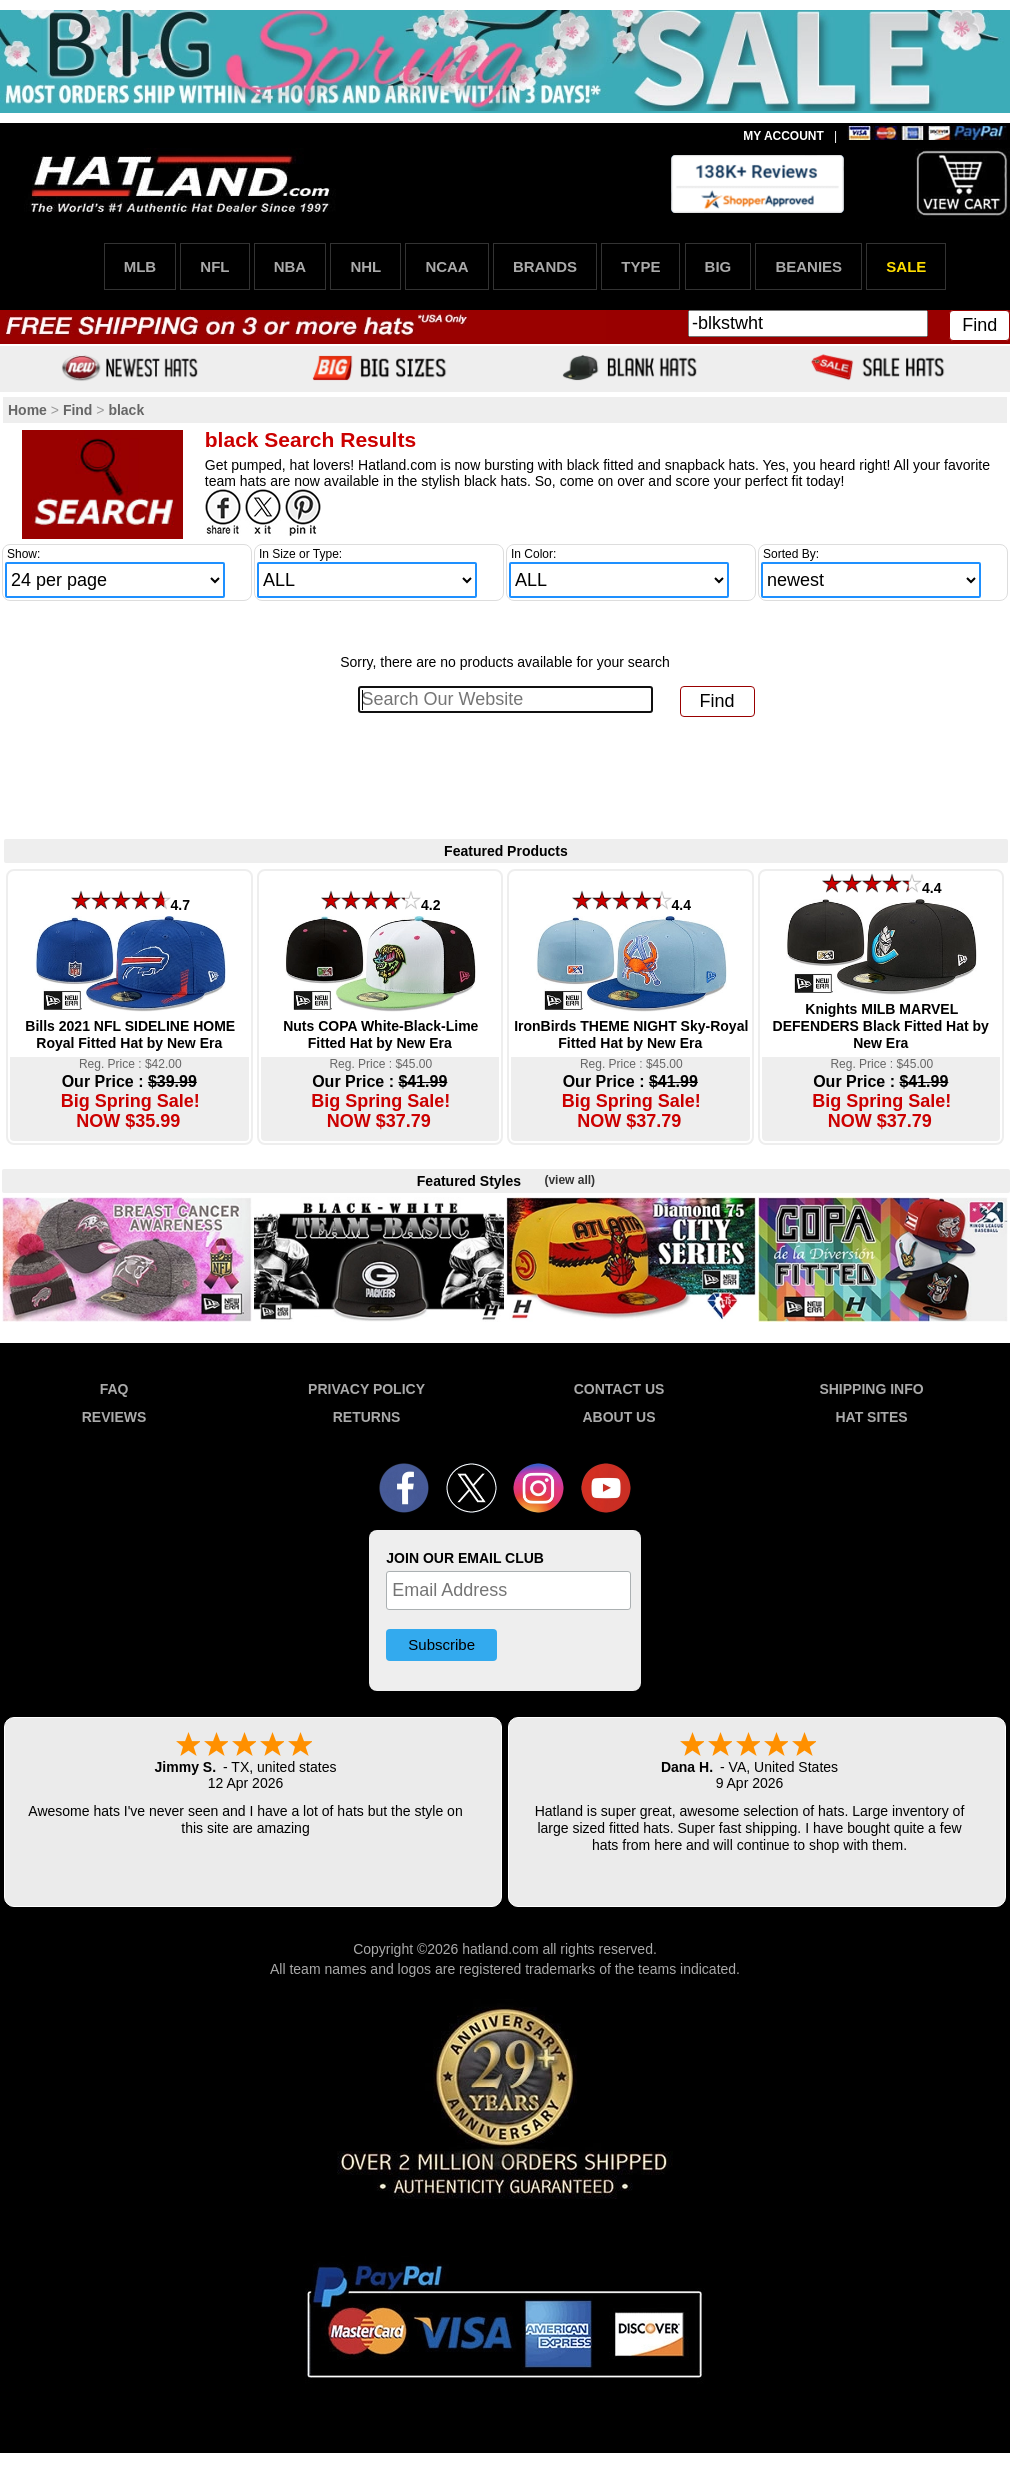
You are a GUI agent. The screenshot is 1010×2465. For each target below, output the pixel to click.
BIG (718, 266)
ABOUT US (618, 1417)
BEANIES (808, 266)
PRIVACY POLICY (366, 1389)
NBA (290, 266)
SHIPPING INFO (871, 1389)
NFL (214, 266)
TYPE (640, 266)
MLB (140, 266)
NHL (365, 266)
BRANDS (545, 266)
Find (979, 325)
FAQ (114, 1389)
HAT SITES (871, 1417)
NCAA (446, 266)
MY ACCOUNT (783, 136)
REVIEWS (114, 1417)
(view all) (569, 1180)
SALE (906, 266)
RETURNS (367, 1417)
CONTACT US (619, 1389)
